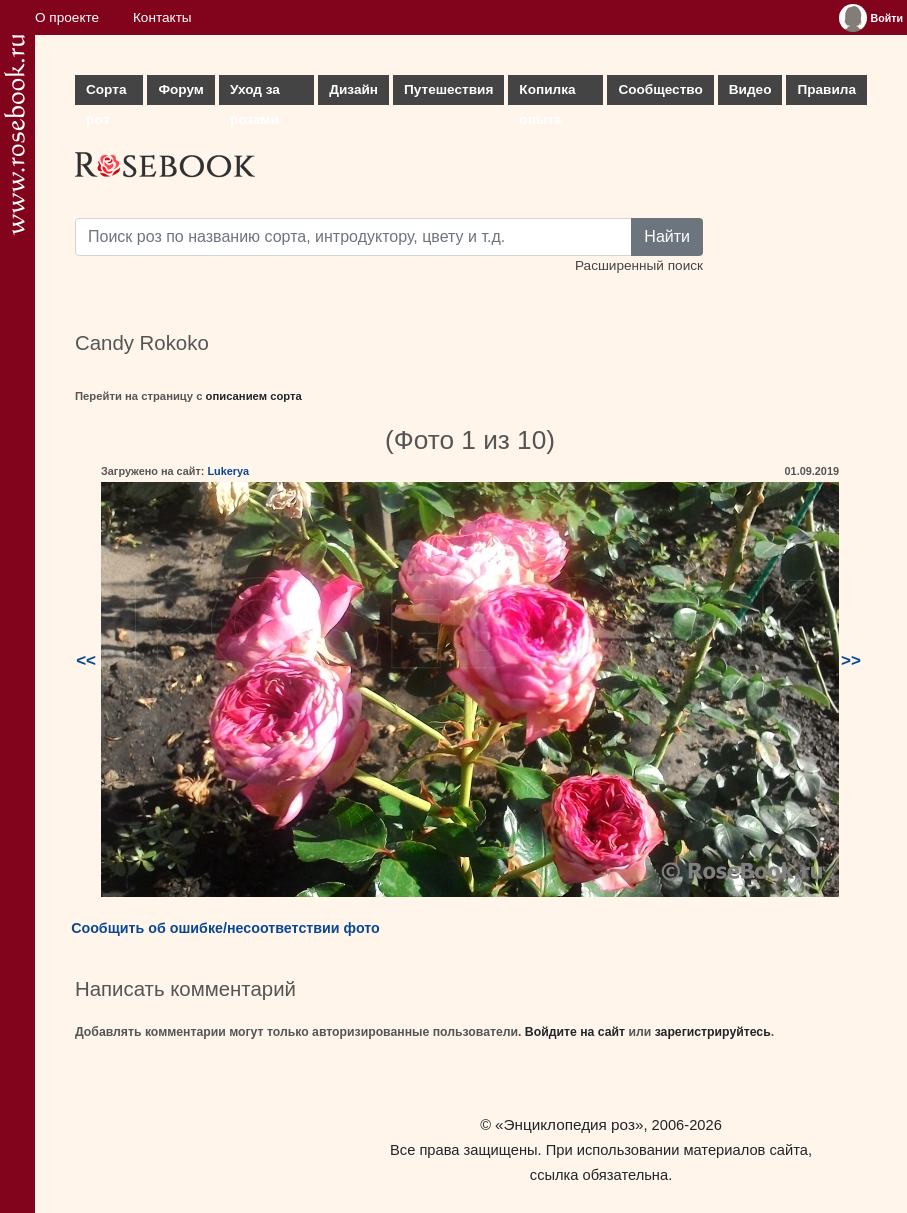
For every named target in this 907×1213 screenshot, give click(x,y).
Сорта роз (106, 93)
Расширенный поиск (639, 265)
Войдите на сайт (575, 1032)
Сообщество (660, 89)
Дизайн (353, 89)
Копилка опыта (547, 93)
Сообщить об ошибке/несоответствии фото (225, 928)
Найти (667, 236)
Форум (180, 89)
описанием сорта (254, 396)
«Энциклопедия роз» (569, 1124)
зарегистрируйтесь (713, 1032)
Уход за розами (255, 93)
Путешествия (448, 89)
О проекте (67, 17)
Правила (826, 89)
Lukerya (228, 471)
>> (851, 660)
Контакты (162, 17)
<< (86, 660)
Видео (750, 89)
